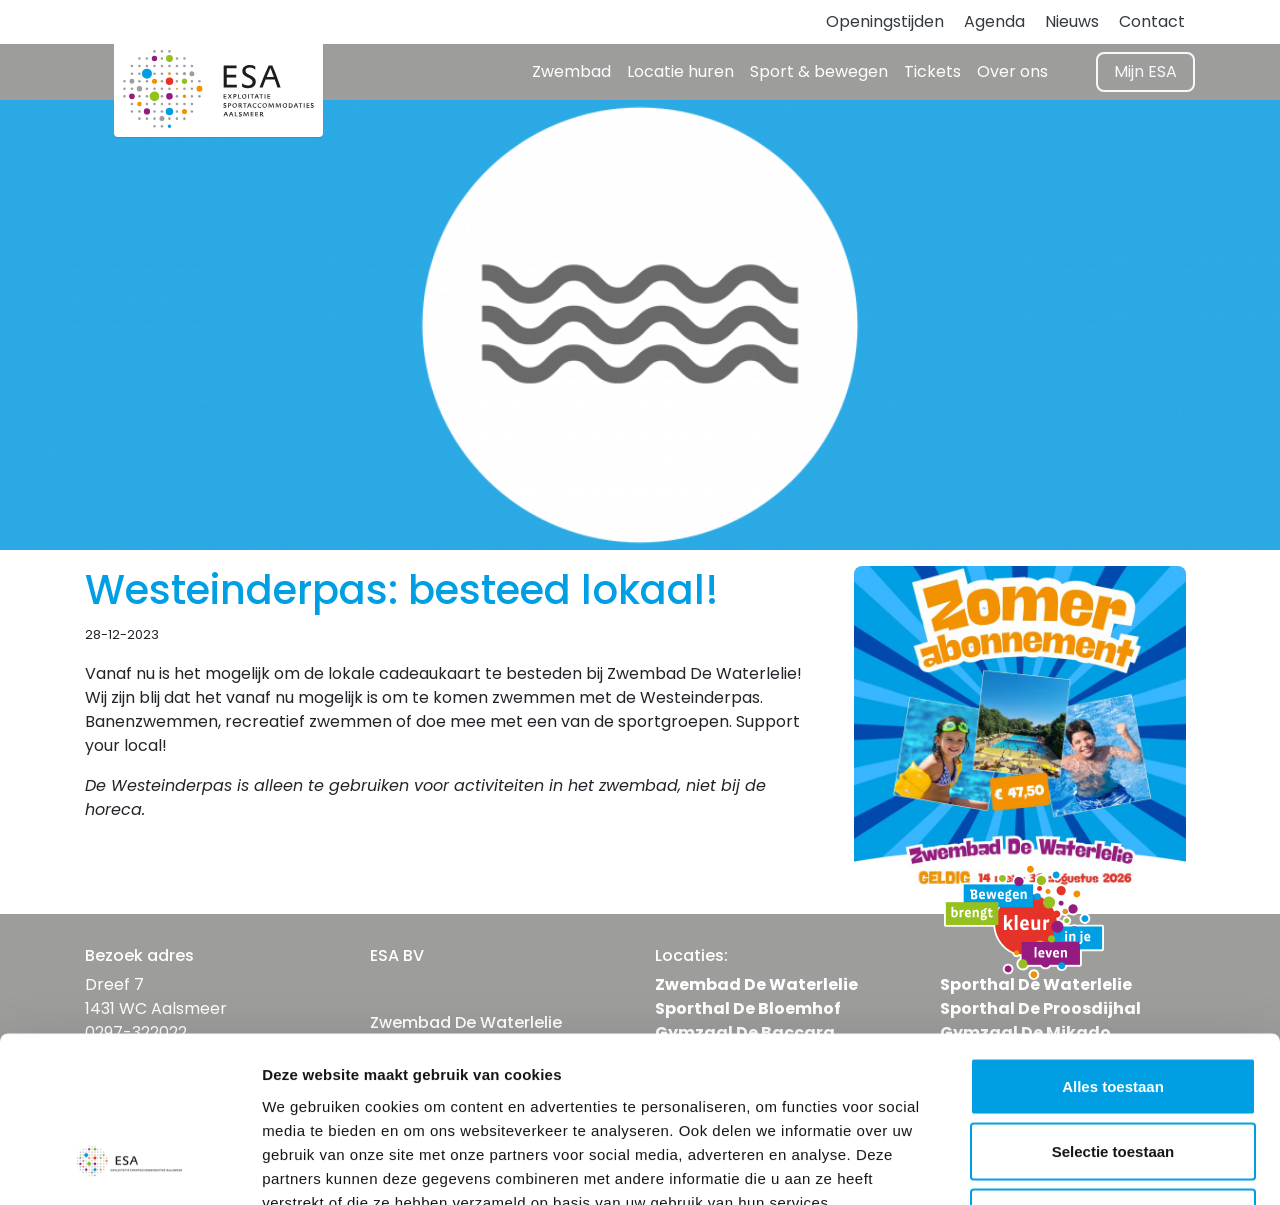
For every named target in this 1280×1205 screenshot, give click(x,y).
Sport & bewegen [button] (819, 71)
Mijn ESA (1145, 71)
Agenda (994, 21)
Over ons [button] (1012, 71)
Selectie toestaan (1113, 1008)
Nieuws (1072, 21)
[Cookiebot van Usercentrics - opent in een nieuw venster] (129, 1166)
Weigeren (1112, 1073)
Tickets (932, 71)
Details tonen (1080, 1165)
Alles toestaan (1113, 942)
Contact (1152, 21)
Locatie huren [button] (680, 71)
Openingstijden (885, 21)
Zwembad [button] (571, 71)
